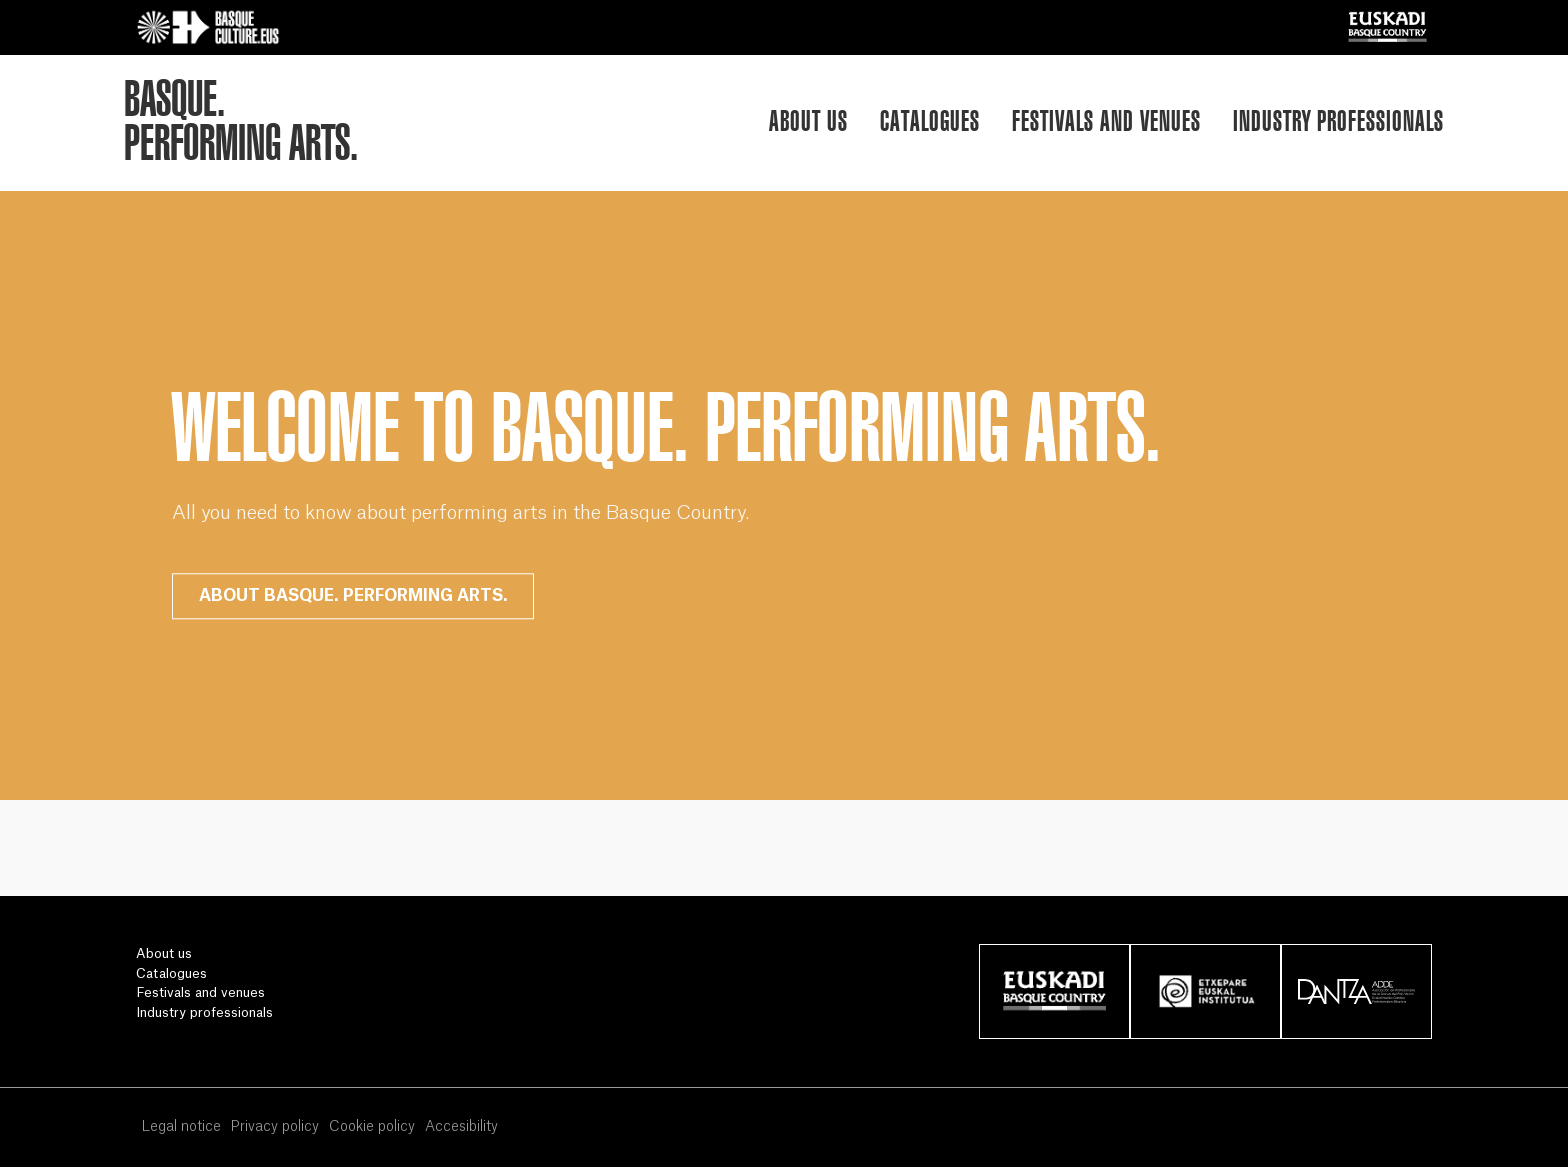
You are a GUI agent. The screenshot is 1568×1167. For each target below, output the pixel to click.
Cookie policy (372, 1127)
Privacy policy (274, 1127)
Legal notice (181, 1127)
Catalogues (930, 120)
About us (808, 120)
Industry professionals (1338, 120)
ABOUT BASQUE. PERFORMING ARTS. (353, 596)
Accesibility (461, 1127)
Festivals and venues (1106, 120)
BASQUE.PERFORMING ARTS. (241, 121)
